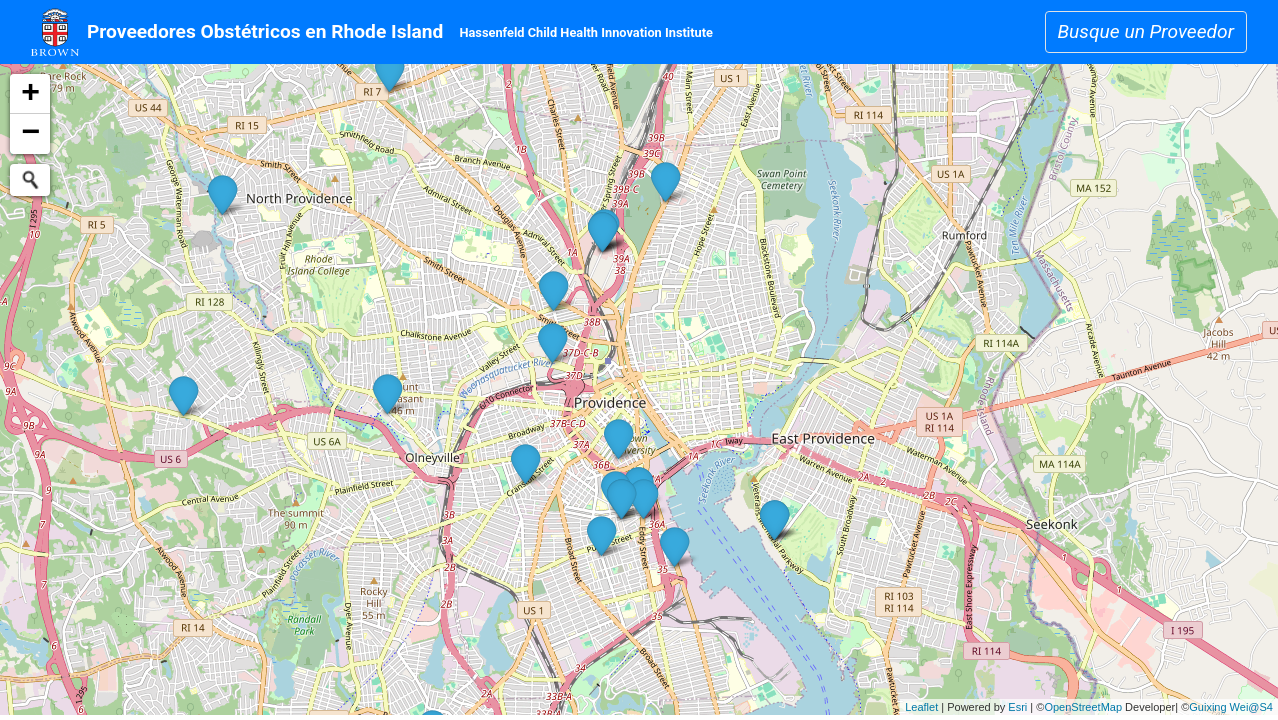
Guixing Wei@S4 (1231, 707)
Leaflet (921, 707)
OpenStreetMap (1083, 707)
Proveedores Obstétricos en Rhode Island (265, 31)
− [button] (30, 134)
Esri (1017, 707)
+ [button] (30, 94)
